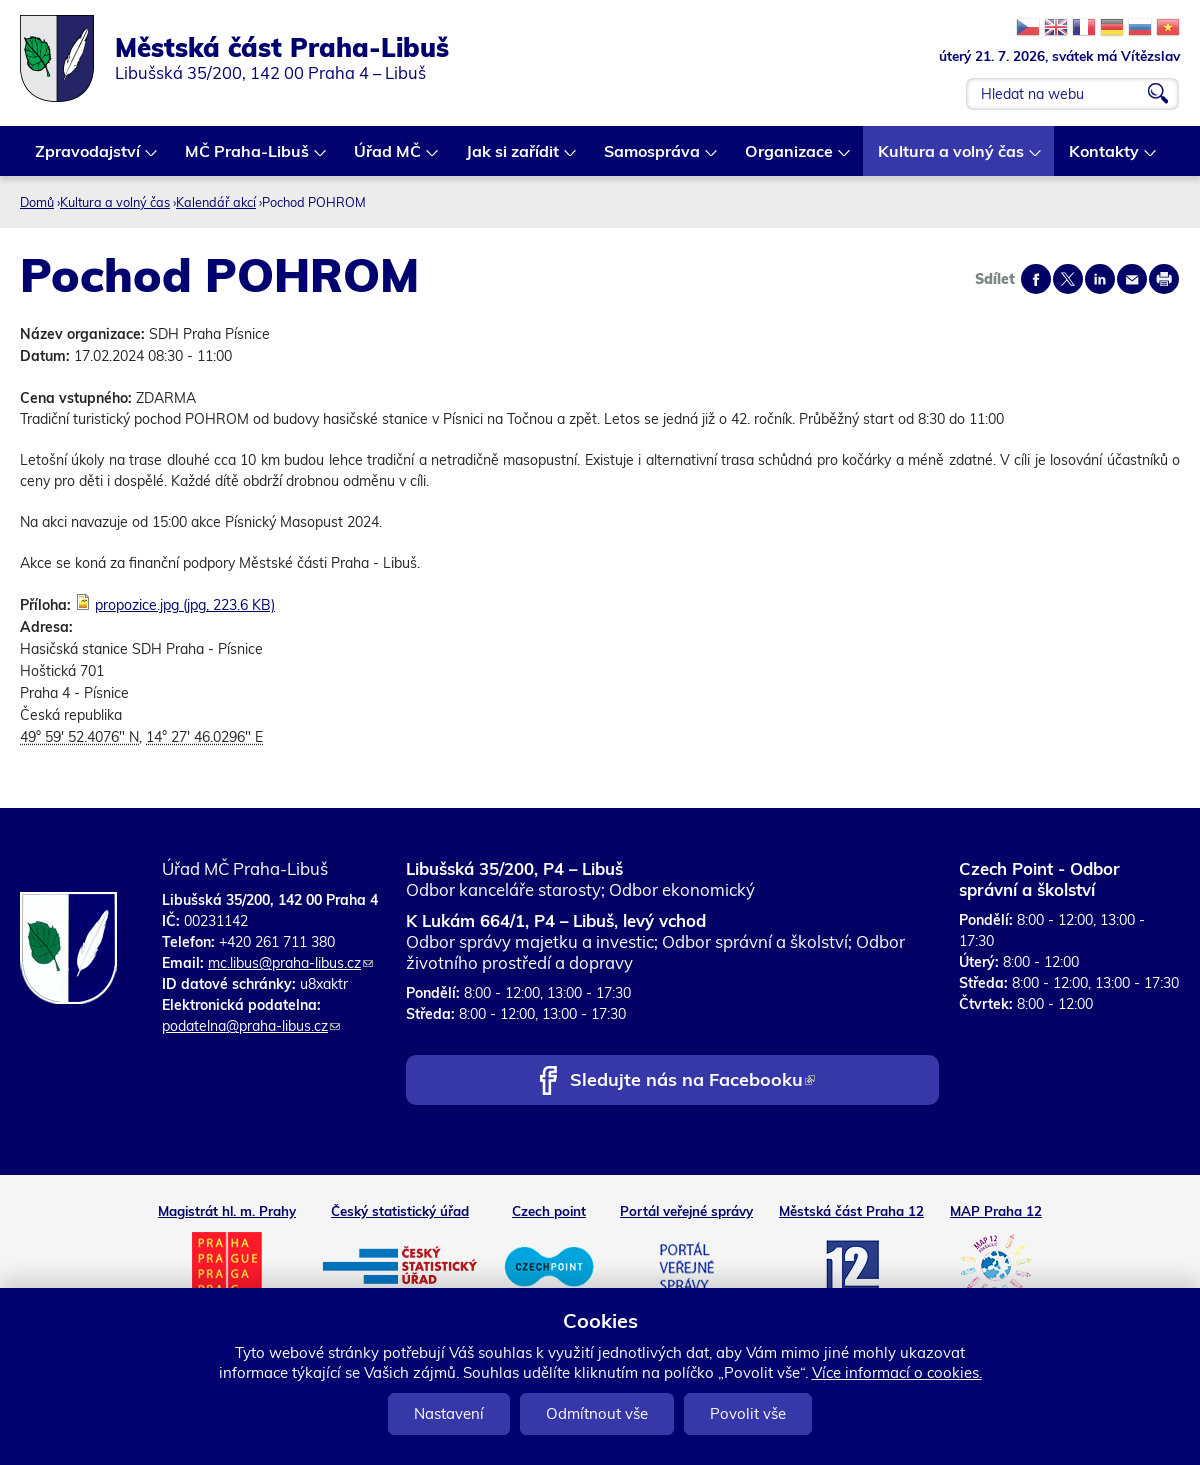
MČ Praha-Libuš (248, 158)
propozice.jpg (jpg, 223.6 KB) (185, 605)
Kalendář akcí (216, 202)
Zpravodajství (88, 158)
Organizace (790, 158)
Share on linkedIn (1100, 279)
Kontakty (1105, 158)
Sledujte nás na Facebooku (692, 1081)
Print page (1164, 279)
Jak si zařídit (513, 158)
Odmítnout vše (597, 1413)
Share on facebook (1036, 279)
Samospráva (653, 158)
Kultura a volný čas (952, 158)
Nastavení (449, 1413)
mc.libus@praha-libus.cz (290, 963)
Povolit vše (748, 1413)
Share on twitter (1068, 279)
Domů (37, 202)
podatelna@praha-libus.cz (251, 1026)
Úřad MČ (388, 158)
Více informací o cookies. (897, 1372)
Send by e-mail (1132, 279)
